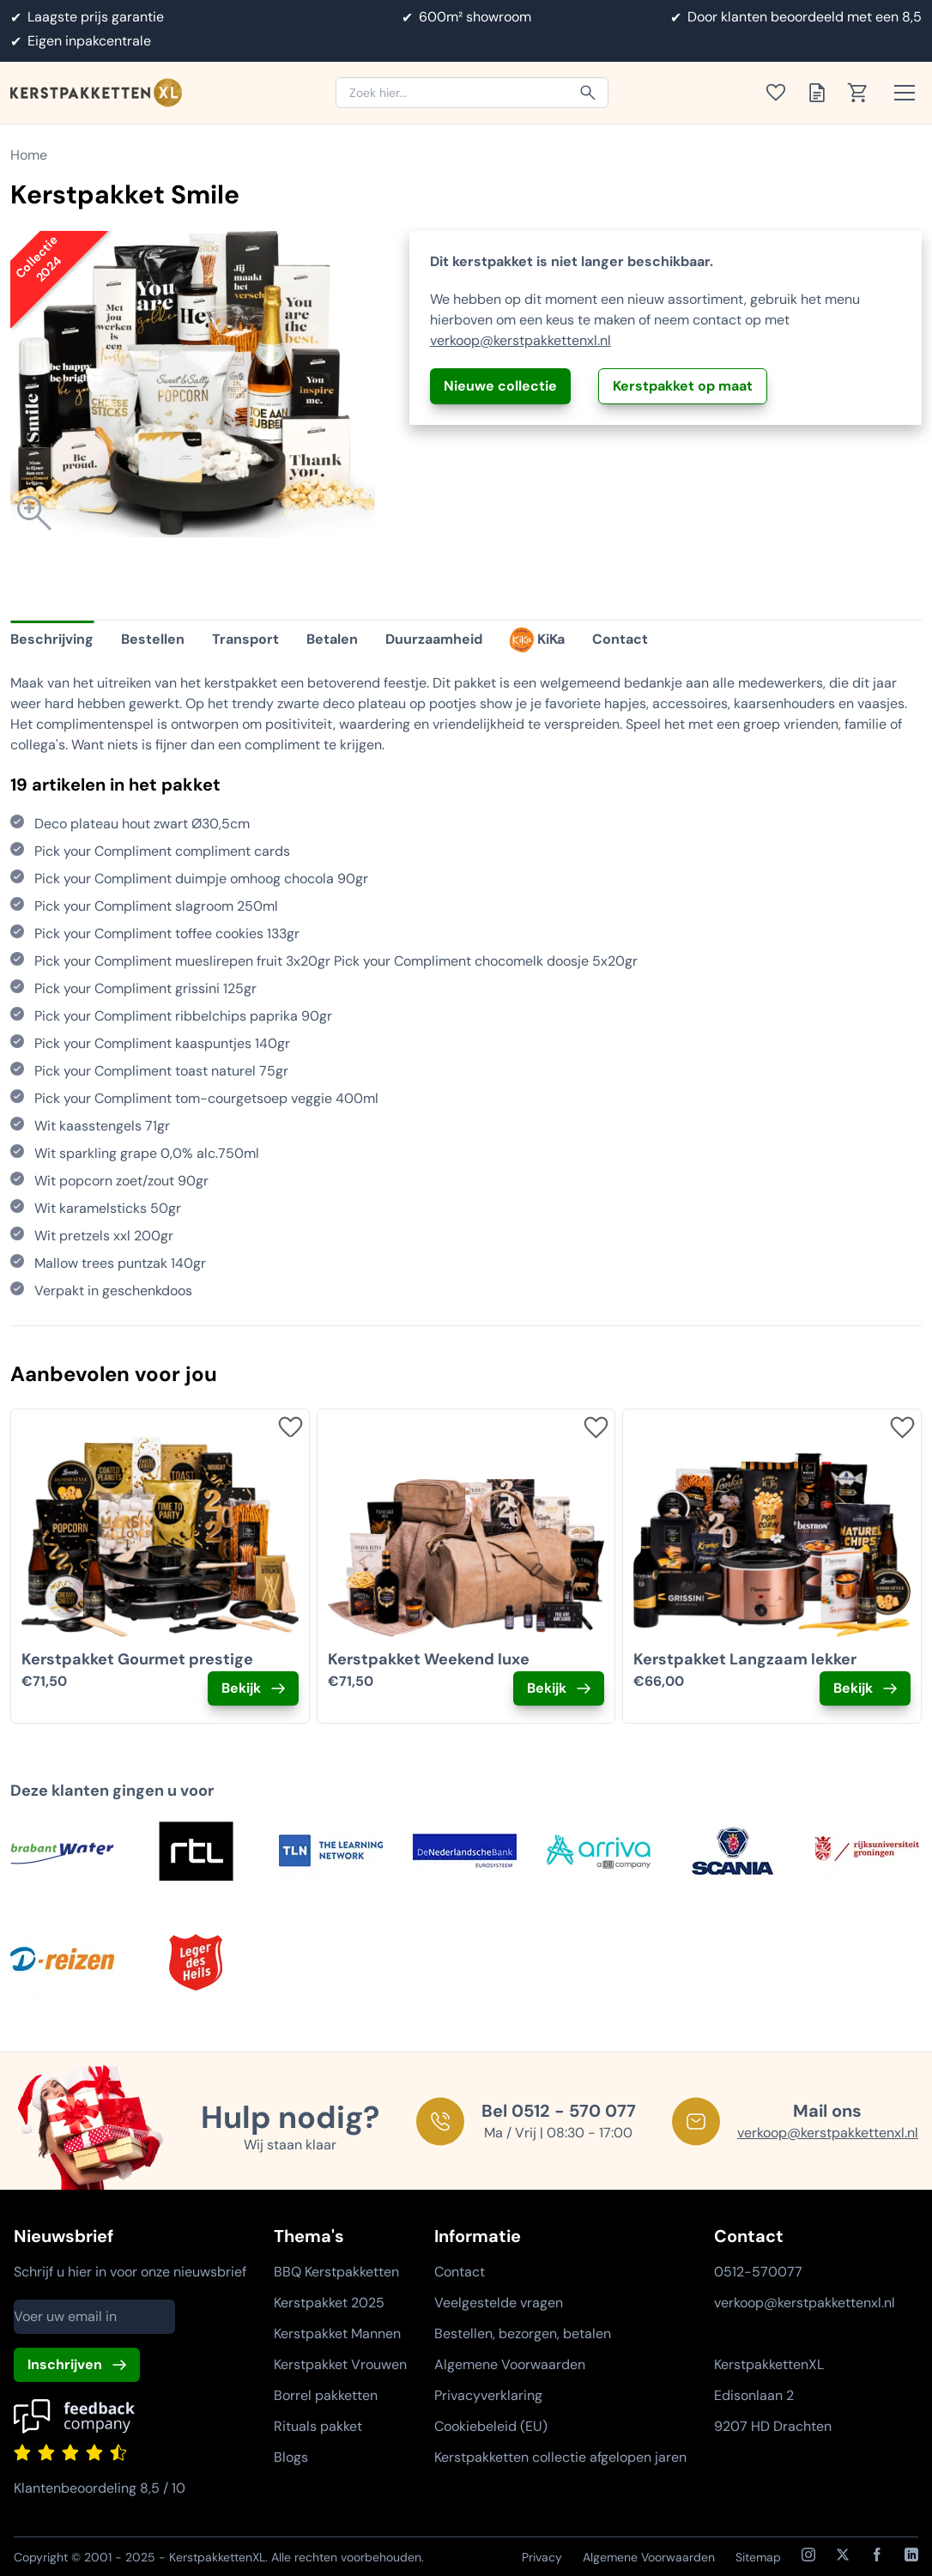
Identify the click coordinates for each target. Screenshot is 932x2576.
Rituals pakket (318, 2426)
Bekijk (241, 1688)
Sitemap (758, 2557)
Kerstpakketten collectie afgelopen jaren (560, 2457)
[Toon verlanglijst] (781, 93)
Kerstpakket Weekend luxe (429, 1659)
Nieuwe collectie (500, 386)
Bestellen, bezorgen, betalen (522, 2333)
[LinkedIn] (911, 2554)
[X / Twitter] (843, 2554)
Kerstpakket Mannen (337, 2333)
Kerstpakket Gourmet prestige (137, 1659)
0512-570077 (758, 2272)
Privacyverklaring (488, 2395)
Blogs (291, 2457)
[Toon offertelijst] (822, 93)
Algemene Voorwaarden (509, 2364)
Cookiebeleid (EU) (491, 2426)
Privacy (542, 2557)
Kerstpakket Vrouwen (340, 2364)
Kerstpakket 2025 (329, 2303)
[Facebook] (877, 2554)
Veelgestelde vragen (498, 2303)
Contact (459, 2272)
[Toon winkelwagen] (863, 93)
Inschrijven (64, 2364)
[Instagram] (808, 2554)
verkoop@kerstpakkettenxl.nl (520, 340)
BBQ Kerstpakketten (336, 2272)
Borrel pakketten (326, 2395)
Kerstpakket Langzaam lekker (744, 1659)
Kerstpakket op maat (683, 386)
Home (28, 155)
